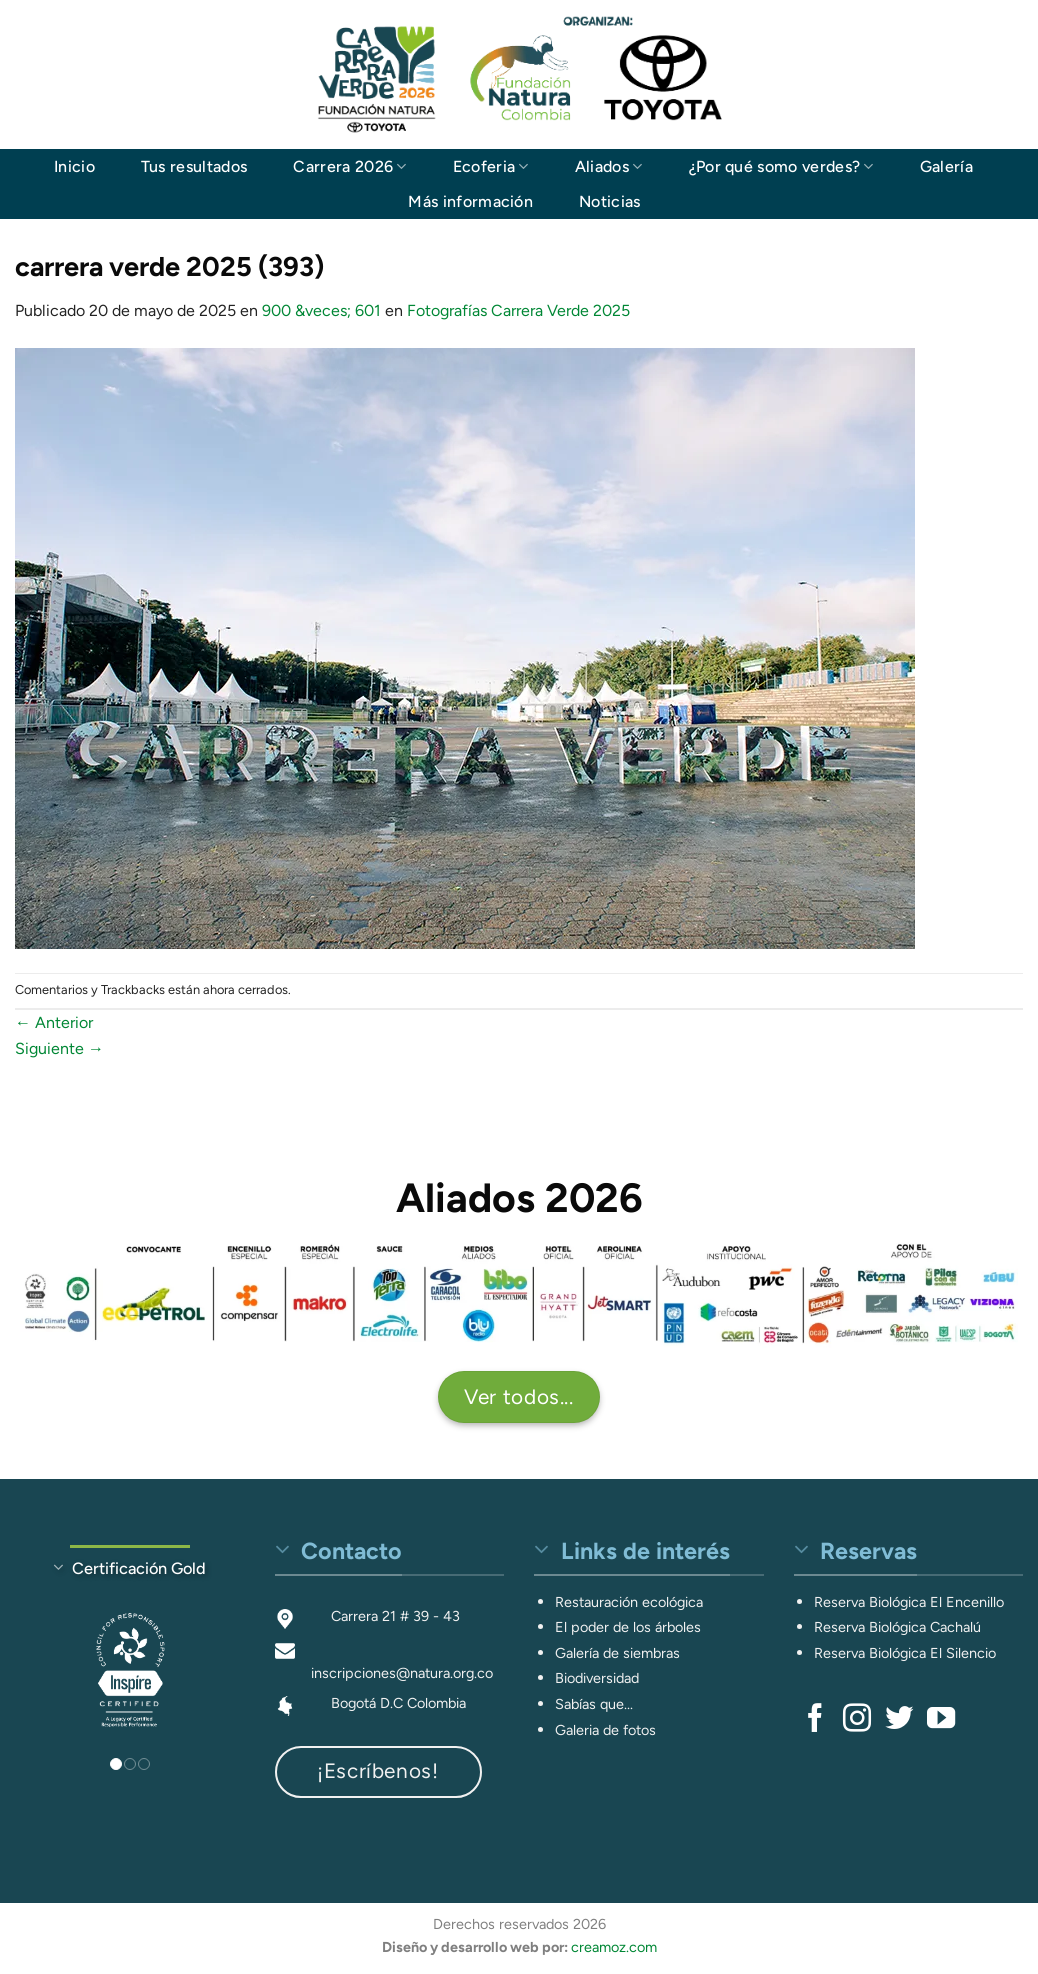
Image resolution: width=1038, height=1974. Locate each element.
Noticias (610, 201)
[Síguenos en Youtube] (941, 1720)
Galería (946, 166)
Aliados (609, 166)
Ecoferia (491, 166)
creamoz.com (614, 1947)
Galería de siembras (617, 1653)
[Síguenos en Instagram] (857, 1720)
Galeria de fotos (605, 1730)
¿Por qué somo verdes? (781, 166)
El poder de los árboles (628, 1627)
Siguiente (59, 1048)
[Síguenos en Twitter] (899, 1720)
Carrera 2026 (349, 166)
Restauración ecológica (629, 1602)
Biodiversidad (597, 1678)
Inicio (74, 166)
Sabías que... (594, 1704)
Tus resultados (194, 166)
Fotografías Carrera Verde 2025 (518, 310)
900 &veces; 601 (321, 310)
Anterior (54, 1022)
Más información (470, 201)
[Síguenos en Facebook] (815, 1720)
